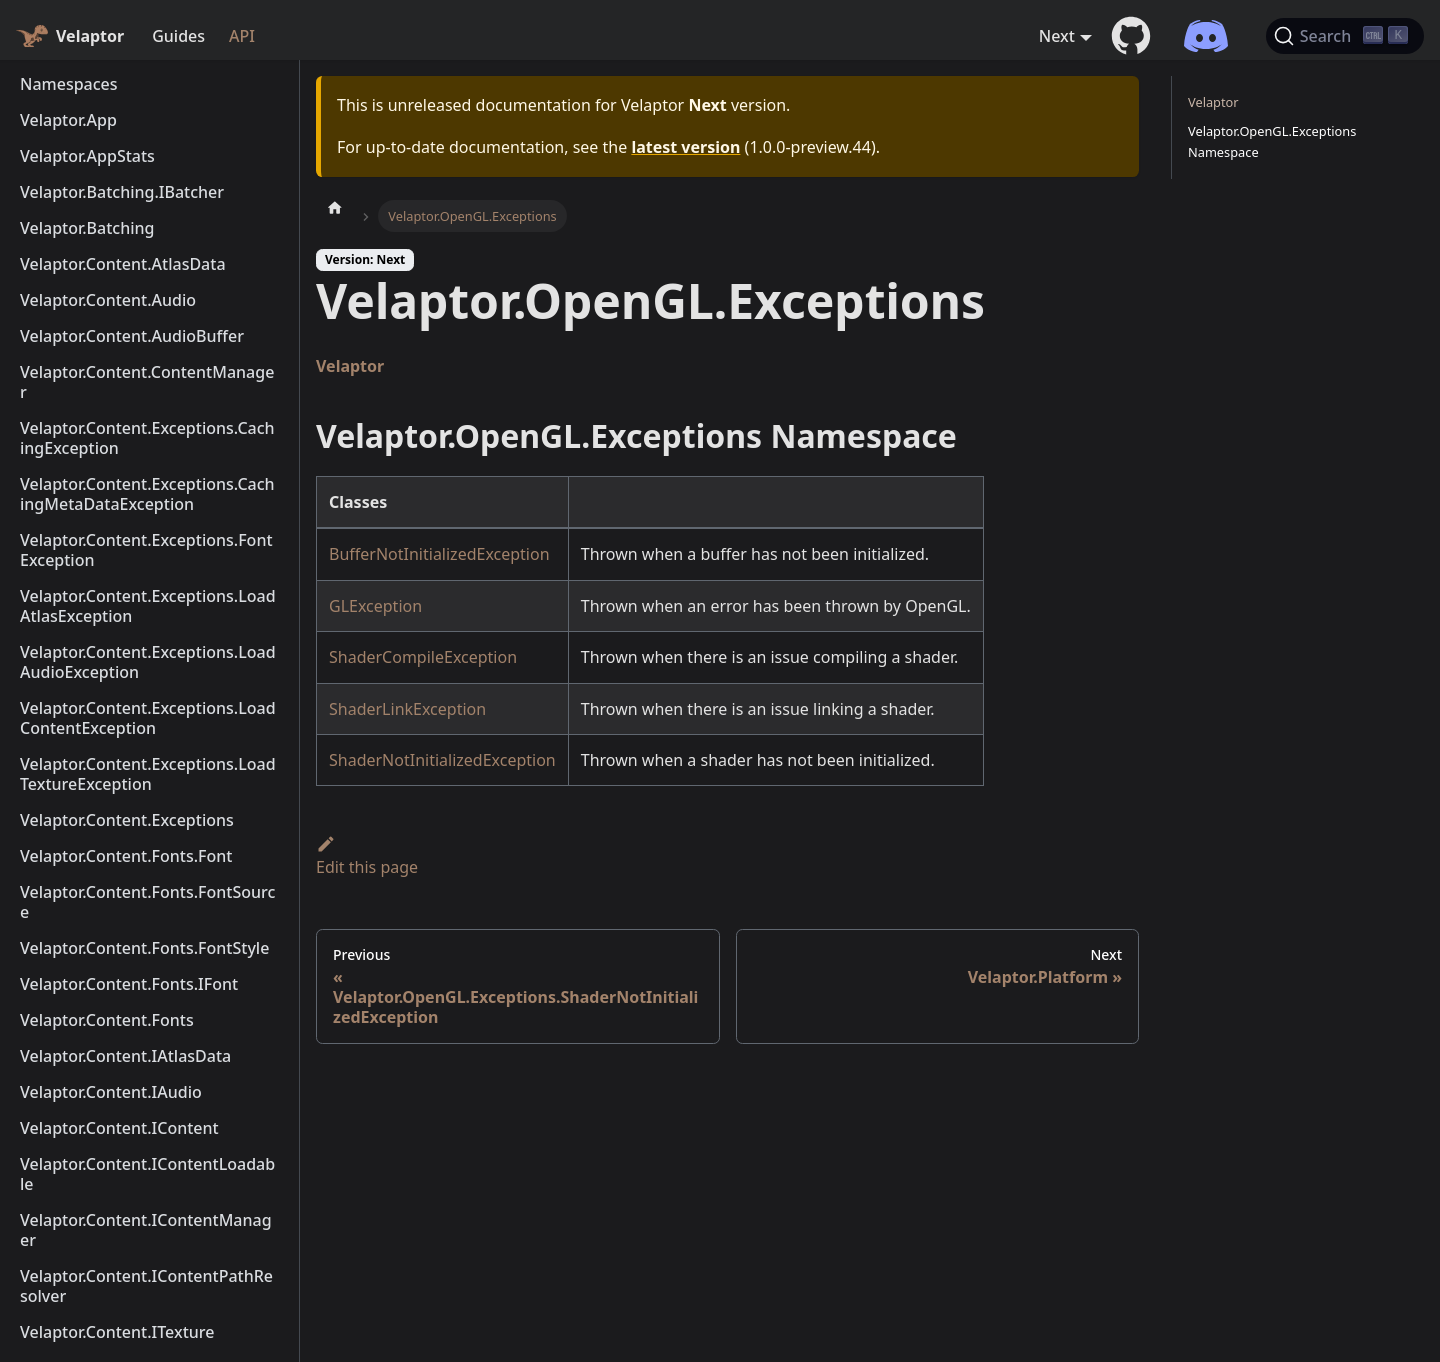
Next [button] (1057, 36)
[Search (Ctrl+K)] (1345, 36)
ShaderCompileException (423, 657)
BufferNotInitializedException (439, 554)
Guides (178, 36)
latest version (685, 147)
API (242, 36)
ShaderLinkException (407, 709)
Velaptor (350, 366)
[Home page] (335, 207)
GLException (375, 606)
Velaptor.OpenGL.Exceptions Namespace (1272, 141)
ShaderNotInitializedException (442, 760)
